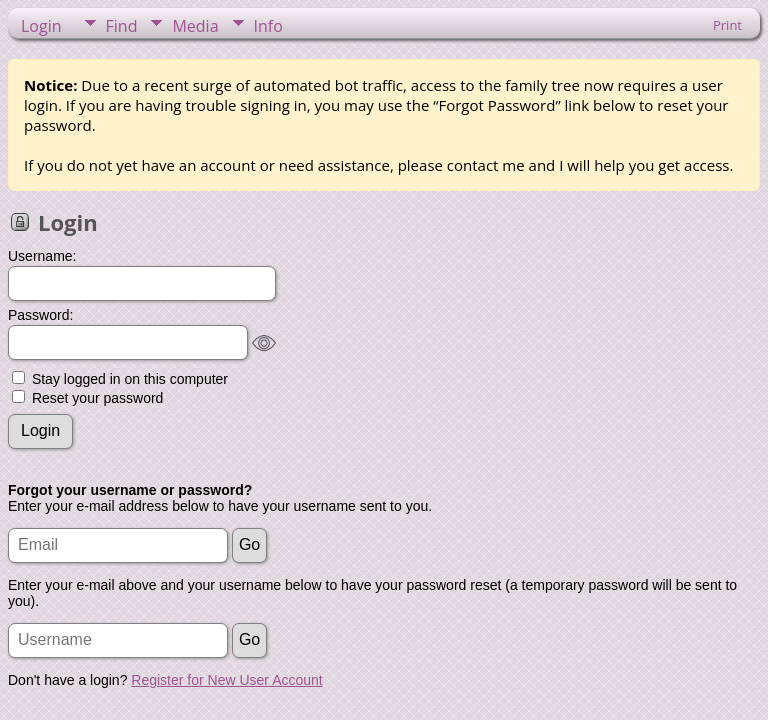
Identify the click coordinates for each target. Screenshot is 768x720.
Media (195, 26)
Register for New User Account (226, 680)
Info (268, 26)
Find (122, 26)
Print (727, 25)
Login (41, 26)
